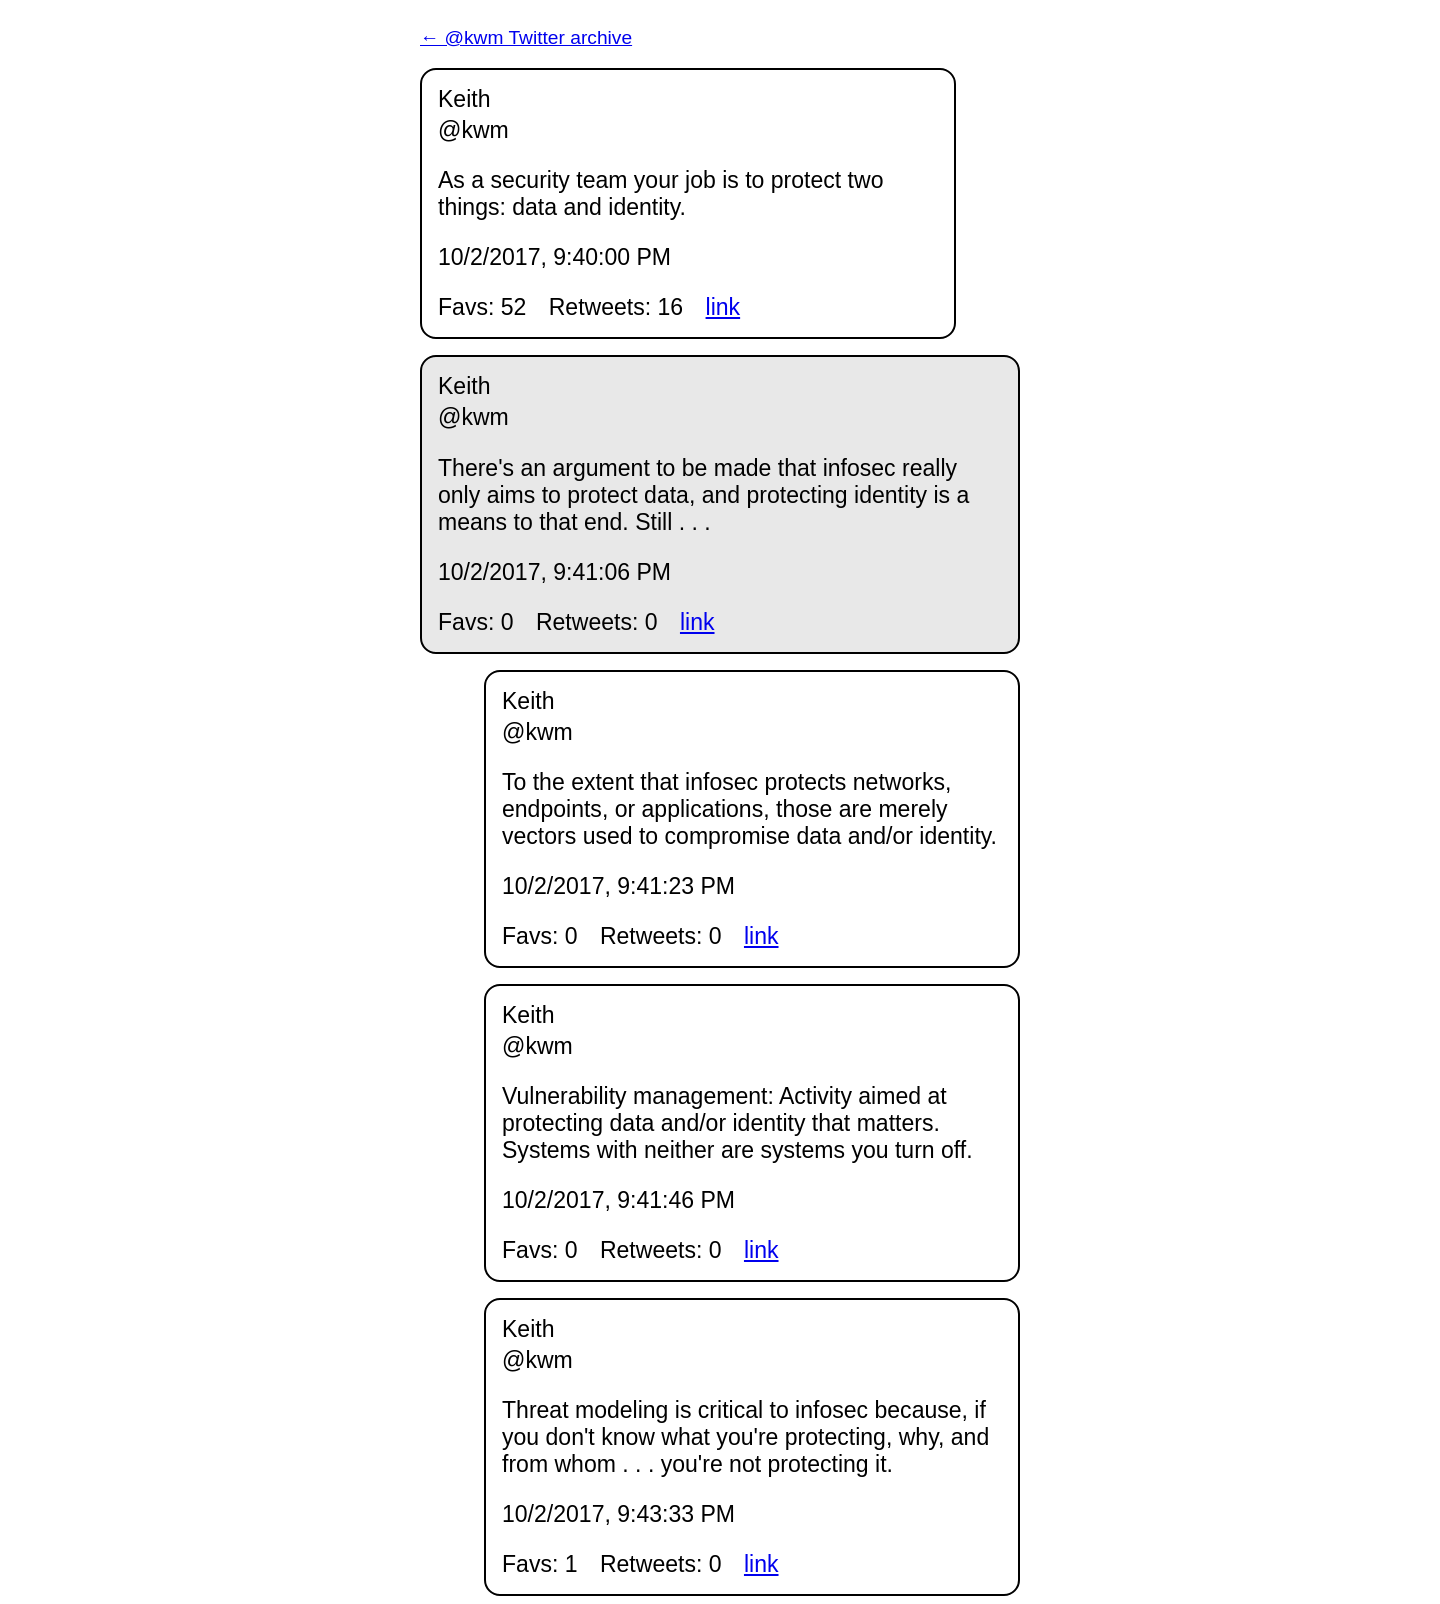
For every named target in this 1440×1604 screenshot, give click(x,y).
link (723, 307)
